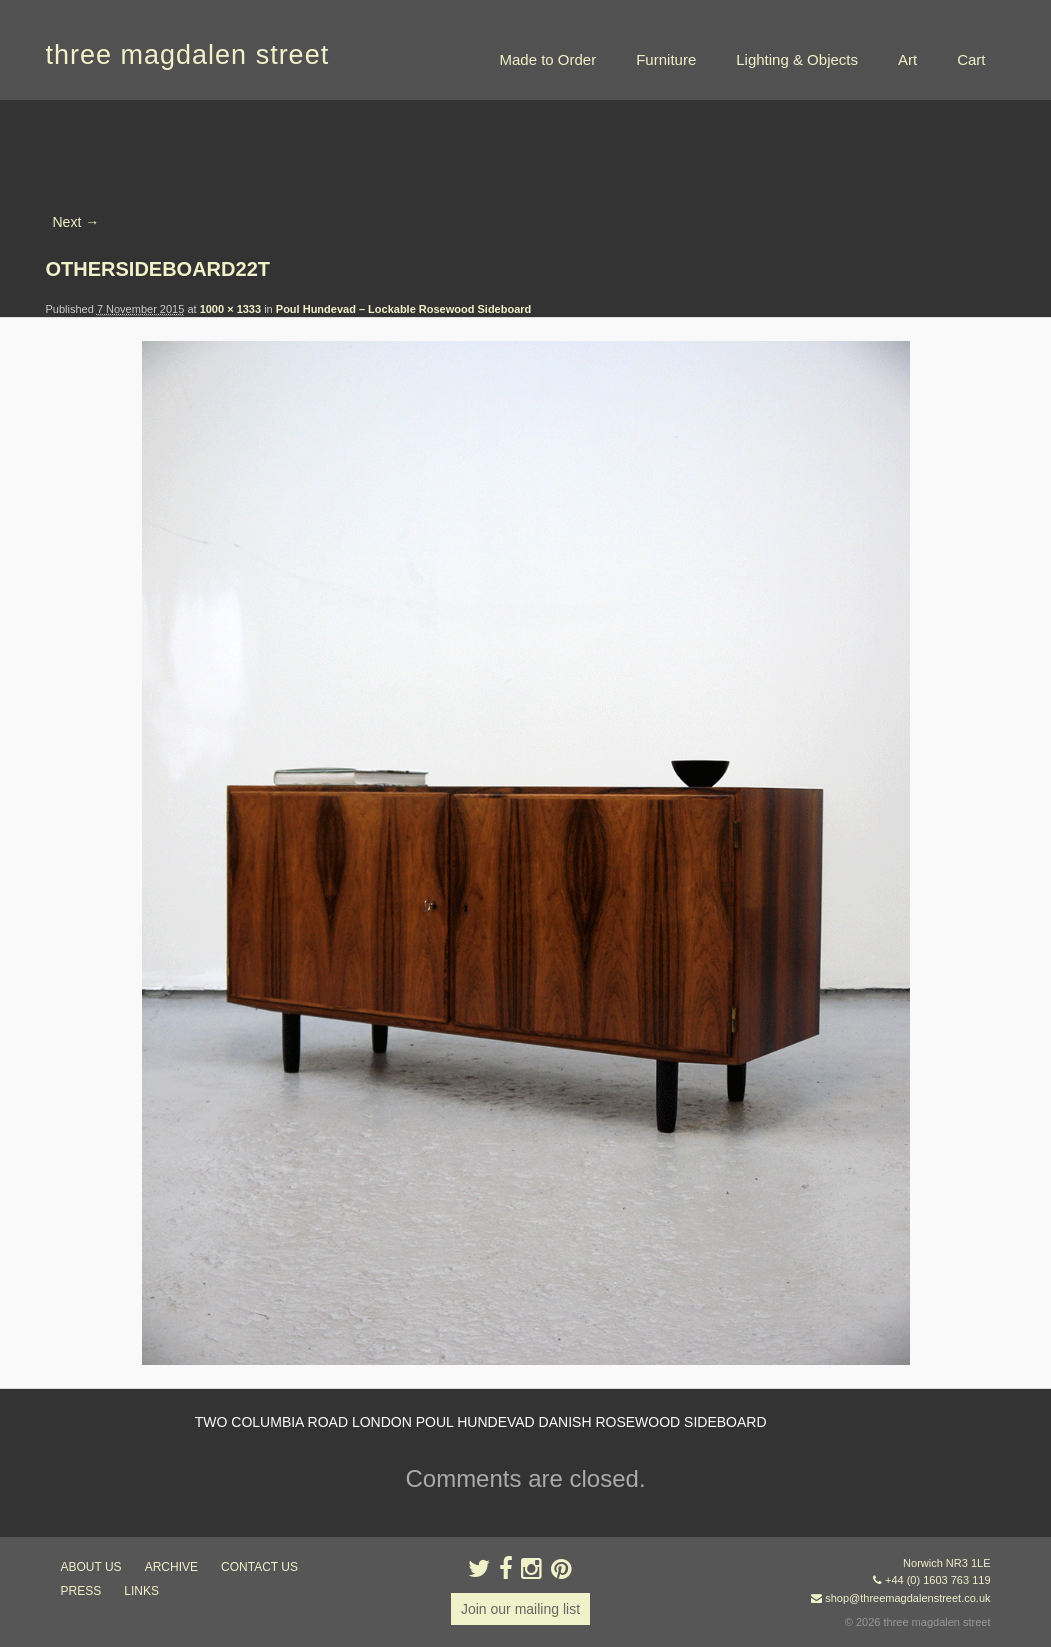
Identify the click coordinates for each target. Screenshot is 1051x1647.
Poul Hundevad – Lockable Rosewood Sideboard (404, 309)
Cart (971, 59)
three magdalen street (188, 55)
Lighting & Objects (797, 59)
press (81, 1591)
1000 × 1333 (230, 309)
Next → (76, 222)
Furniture (666, 59)
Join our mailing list (520, 1609)
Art (907, 59)
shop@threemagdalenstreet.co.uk (907, 1598)
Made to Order (547, 59)
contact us (259, 1567)
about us (91, 1567)
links (141, 1591)
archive (171, 1567)
